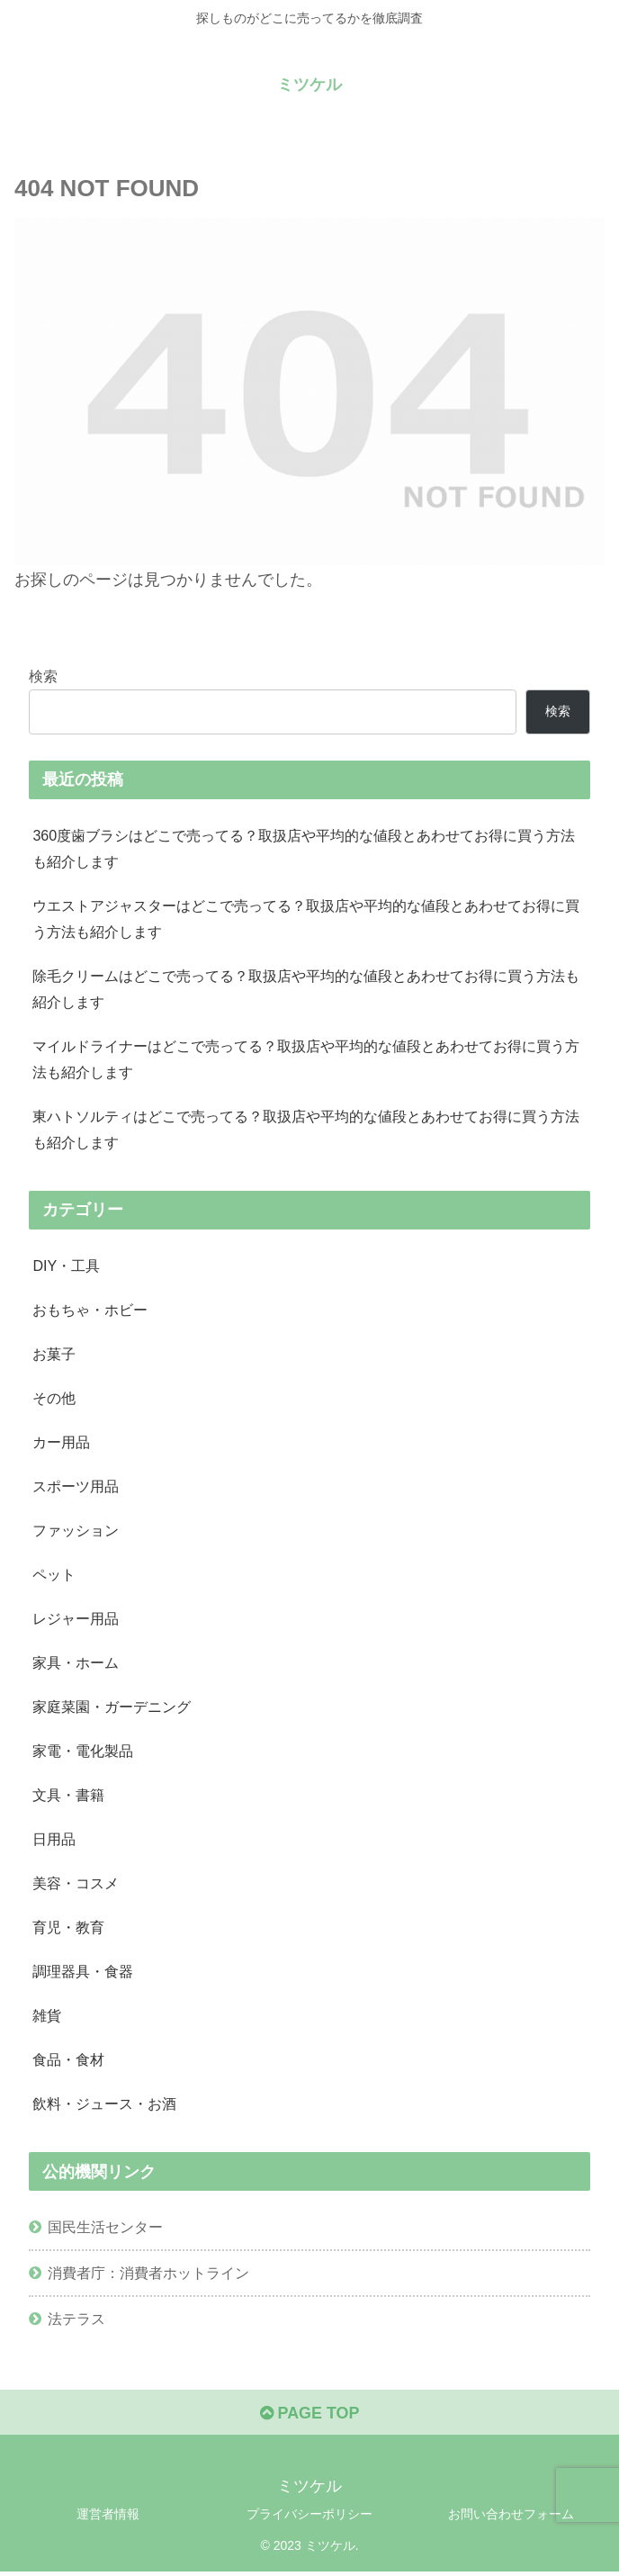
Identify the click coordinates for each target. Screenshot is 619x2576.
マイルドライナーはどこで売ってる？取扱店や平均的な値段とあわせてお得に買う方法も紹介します (305, 1060)
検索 (43, 676)
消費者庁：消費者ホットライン (148, 2276)
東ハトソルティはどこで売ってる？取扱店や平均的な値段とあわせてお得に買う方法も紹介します (305, 1130)
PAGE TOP (309, 2418)
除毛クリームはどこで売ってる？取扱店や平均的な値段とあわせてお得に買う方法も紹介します (305, 989)
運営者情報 (107, 2518)
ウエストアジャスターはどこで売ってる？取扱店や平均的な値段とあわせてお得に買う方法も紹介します (305, 918)
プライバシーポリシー (309, 2518)
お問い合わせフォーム (511, 2518)
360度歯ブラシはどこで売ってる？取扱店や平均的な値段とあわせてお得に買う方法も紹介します (303, 848)
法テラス (76, 2323)
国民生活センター (105, 2230)
